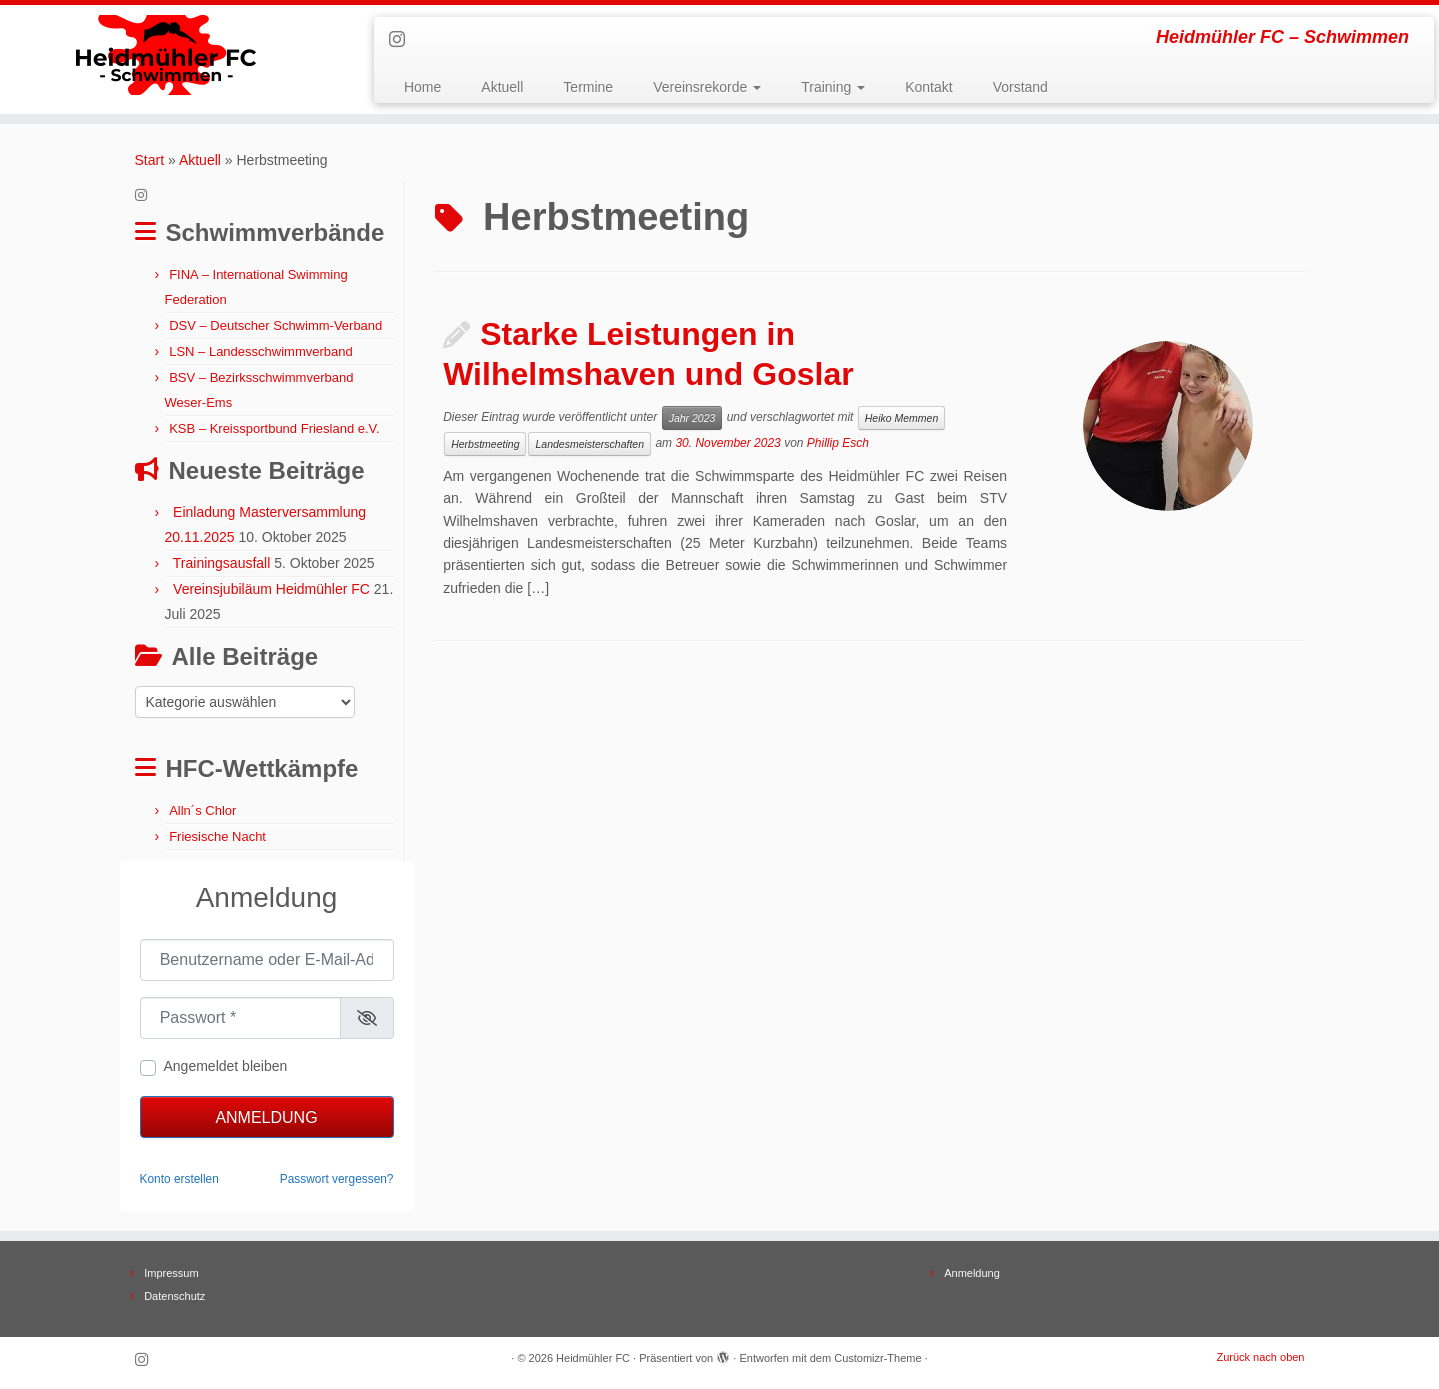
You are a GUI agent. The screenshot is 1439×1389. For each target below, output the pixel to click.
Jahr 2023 (692, 418)
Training (833, 87)
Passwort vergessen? (337, 1179)
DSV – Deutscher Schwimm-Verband (275, 325)
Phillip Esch (838, 443)
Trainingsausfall (222, 563)
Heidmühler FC (593, 1358)
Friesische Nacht (217, 836)
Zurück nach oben (1260, 1357)
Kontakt (928, 87)
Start (150, 160)
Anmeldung (266, 1117)
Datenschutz (174, 1296)
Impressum (171, 1273)
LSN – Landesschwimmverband (261, 351)
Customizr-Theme (877, 1358)
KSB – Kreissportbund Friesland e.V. (274, 428)
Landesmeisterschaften (589, 444)
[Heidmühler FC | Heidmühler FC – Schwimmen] (166, 55)
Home (422, 87)
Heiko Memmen (902, 418)
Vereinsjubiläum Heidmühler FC (271, 589)
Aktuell (502, 87)
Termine (588, 87)
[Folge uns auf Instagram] (403, 40)
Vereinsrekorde (707, 87)
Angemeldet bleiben (226, 1066)
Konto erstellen (179, 1179)
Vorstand (1020, 87)
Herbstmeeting (485, 444)
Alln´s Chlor (202, 810)
